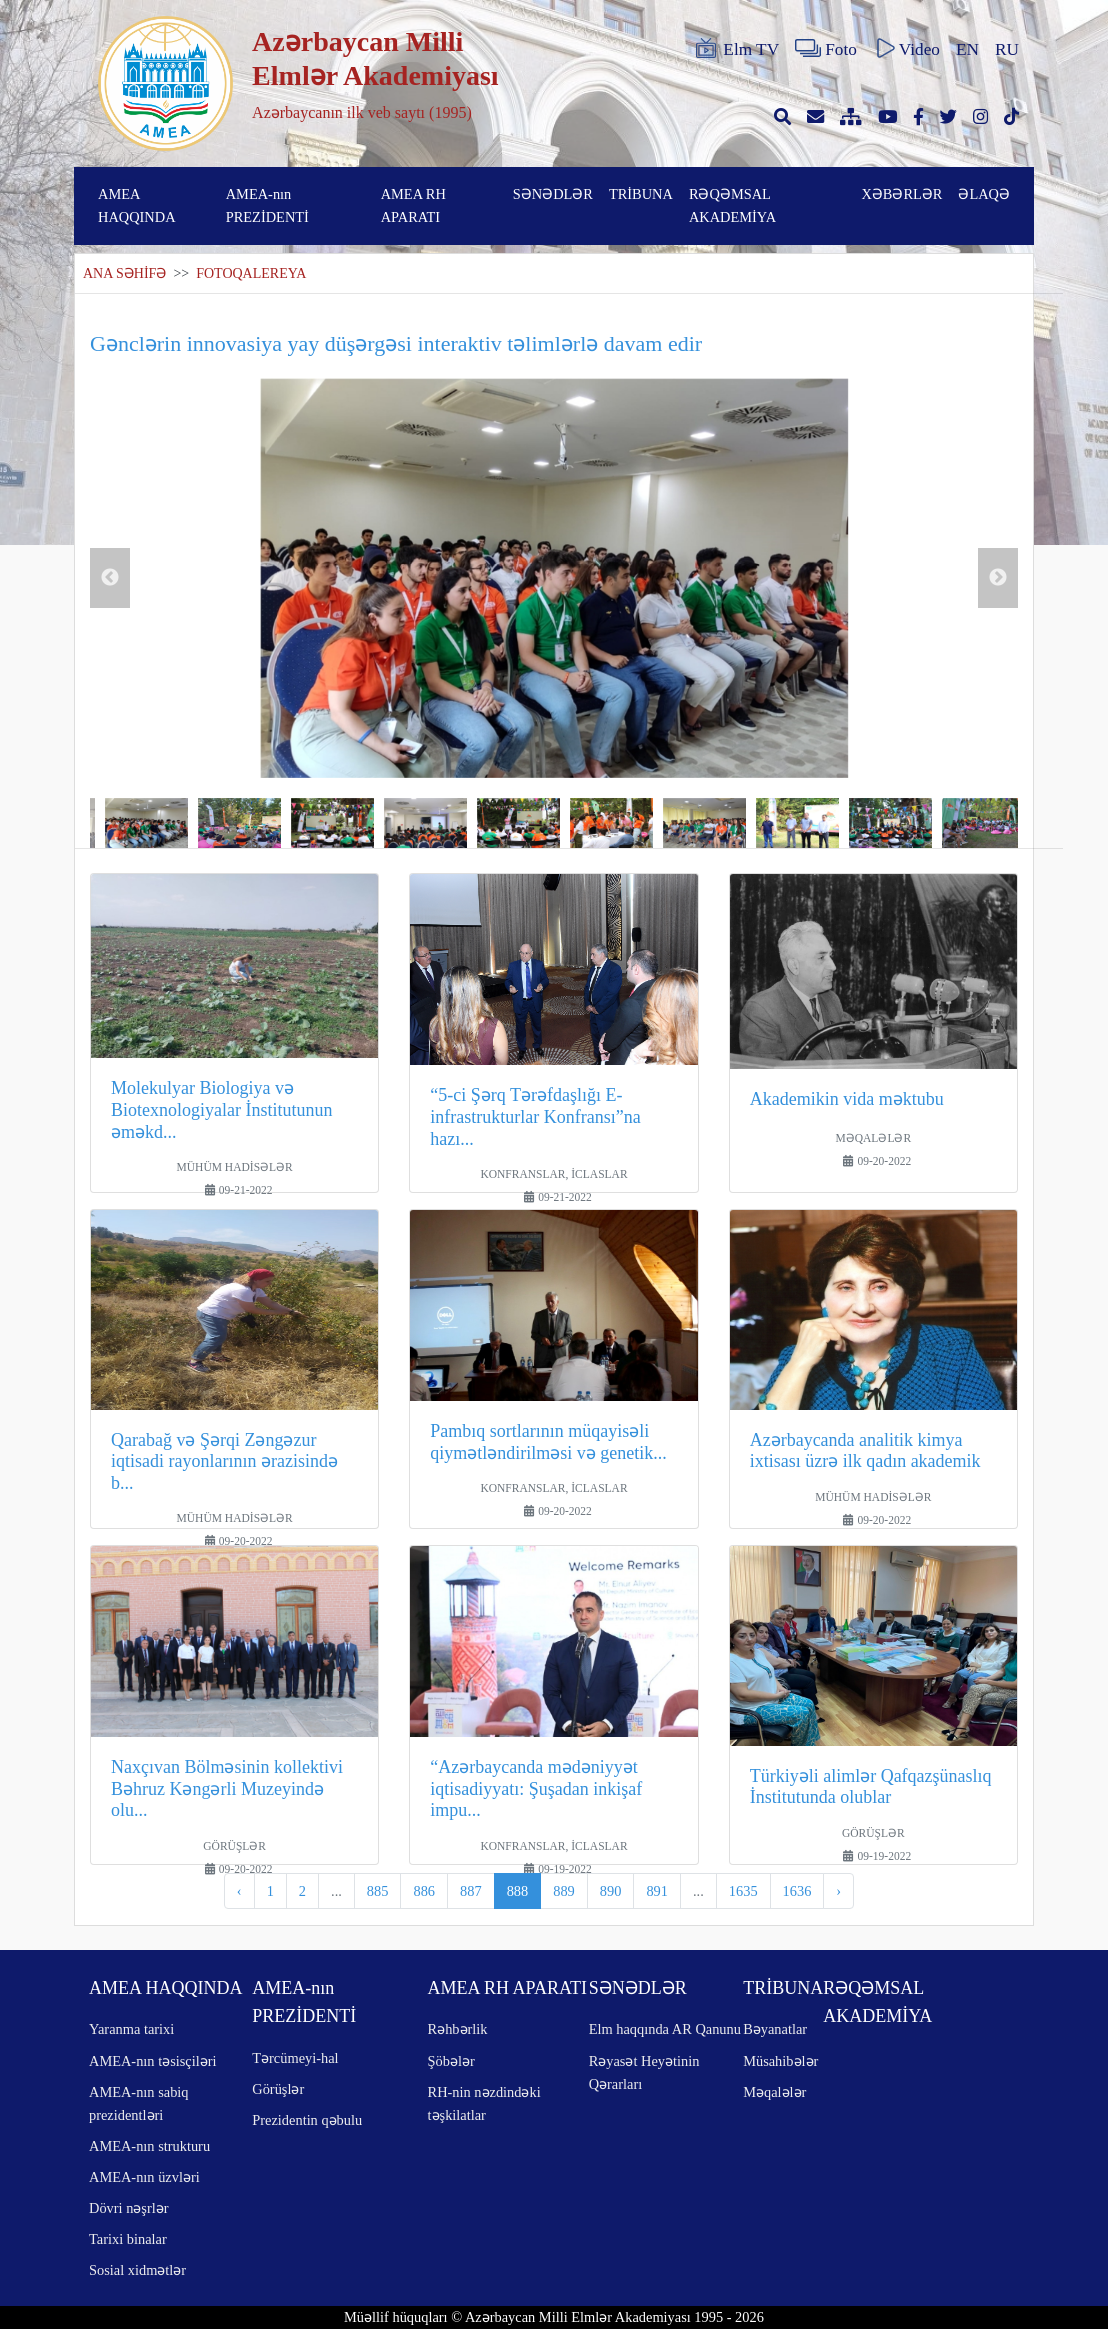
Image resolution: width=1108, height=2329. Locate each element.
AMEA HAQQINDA (137, 205)
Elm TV (736, 49)
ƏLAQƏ (984, 194)
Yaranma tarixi (131, 2029)
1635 (743, 1891)
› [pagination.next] (838, 1891)
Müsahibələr (780, 2061)
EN (967, 49)
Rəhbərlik (458, 2029)
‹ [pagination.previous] (239, 1891)
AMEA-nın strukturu (149, 2146)
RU (1007, 49)
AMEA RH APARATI (413, 205)
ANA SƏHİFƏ (124, 273)
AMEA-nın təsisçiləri (153, 2061)
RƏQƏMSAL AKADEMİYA (732, 205)
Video (906, 49)
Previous (110, 578)
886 (424, 1891)
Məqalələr (774, 2092)
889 (564, 1891)
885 (378, 1891)
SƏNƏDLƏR (553, 194)
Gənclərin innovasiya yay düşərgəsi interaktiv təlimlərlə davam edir (396, 343)
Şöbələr (451, 2061)
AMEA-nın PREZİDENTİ (267, 205)
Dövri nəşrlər (129, 2208)
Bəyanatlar (775, 2029)
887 (471, 1891)
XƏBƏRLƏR (901, 194)
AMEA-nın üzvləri (144, 2177)
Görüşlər (278, 2089)
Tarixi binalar (128, 2239)
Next (998, 578)
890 (611, 1891)
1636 (797, 1891)
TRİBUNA (641, 194)
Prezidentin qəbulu (307, 2120)
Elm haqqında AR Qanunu (665, 2029)
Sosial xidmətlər (137, 2270)
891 (657, 1891)
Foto (826, 49)
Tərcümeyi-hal (295, 2058)
